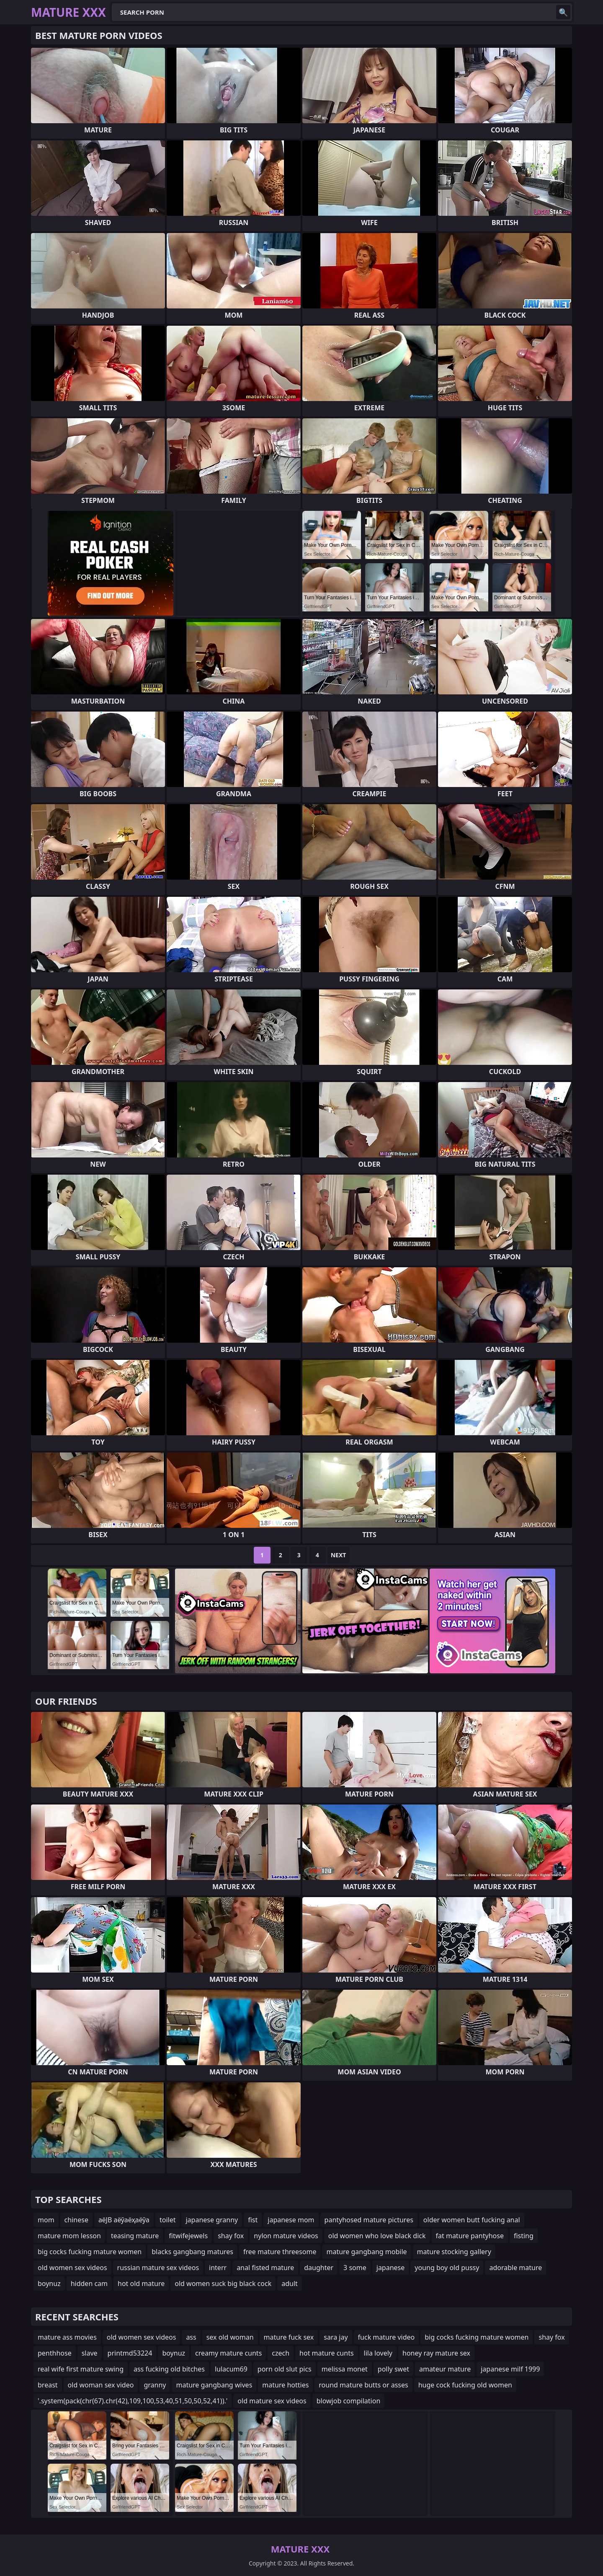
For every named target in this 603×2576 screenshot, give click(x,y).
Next (338, 1555)
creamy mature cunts (228, 2353)
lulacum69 (231, 2369)
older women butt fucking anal (471, 2219)
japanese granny (212, 2219)
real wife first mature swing (81, 2369)
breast (48, 2385)
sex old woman (230, 2337)
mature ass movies (67, 2337)
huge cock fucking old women (465, 2385)
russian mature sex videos (158, 2267)
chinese (76, 2219)
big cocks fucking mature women (90, 2251)
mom (46, 2219)
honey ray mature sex (436, 2353)
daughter (318, 2267)
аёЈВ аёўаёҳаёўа (123, 2219)
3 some (354, 2267)
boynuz (49, 2283)
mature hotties (285, 2385)
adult (289, 2283)
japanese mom (291, 2219)
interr (218, 2267)
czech (280, 2353)
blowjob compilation (349, 2400)
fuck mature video (386, 2337)
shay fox (231, 2235)
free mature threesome (279, 2251)
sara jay (336, 2337)
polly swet (393, 2369)
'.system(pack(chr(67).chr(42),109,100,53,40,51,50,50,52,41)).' (132, 2400)
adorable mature (515, 2267)
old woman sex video (101, 2385)
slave (90, 2353)
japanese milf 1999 (510, 2369)
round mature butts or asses (363, 2385)
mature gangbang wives (214, 2385)
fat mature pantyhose (470, 2235)
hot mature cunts (326, 2353)
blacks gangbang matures (192, 2251)
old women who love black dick (377, 2235)
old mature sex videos (271, 2400)
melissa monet (345, 2369)
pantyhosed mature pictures (369, 2219)
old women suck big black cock (223, 2283)
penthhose (55, 2353)
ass (191, 2337)
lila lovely (378, 2353)
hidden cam (89, 2283)
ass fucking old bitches (169, 2369)
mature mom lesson (69, 2235)
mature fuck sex (289, 2337)
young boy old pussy (447, 2267)
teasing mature (135, 2235)
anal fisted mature (265, 2267)
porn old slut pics (285, 2369)
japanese (390, 2267)
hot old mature (141, 2283)
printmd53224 (130, 2353)
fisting (523, 2235)
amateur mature (445, 2369)
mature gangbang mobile (366, 2251)
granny (155, 2385)
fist (253, 2219)
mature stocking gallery (454, 2251)
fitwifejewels (188, 2235)
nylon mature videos (286, 2235)
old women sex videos (72, 2267)
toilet (168, 2219)
